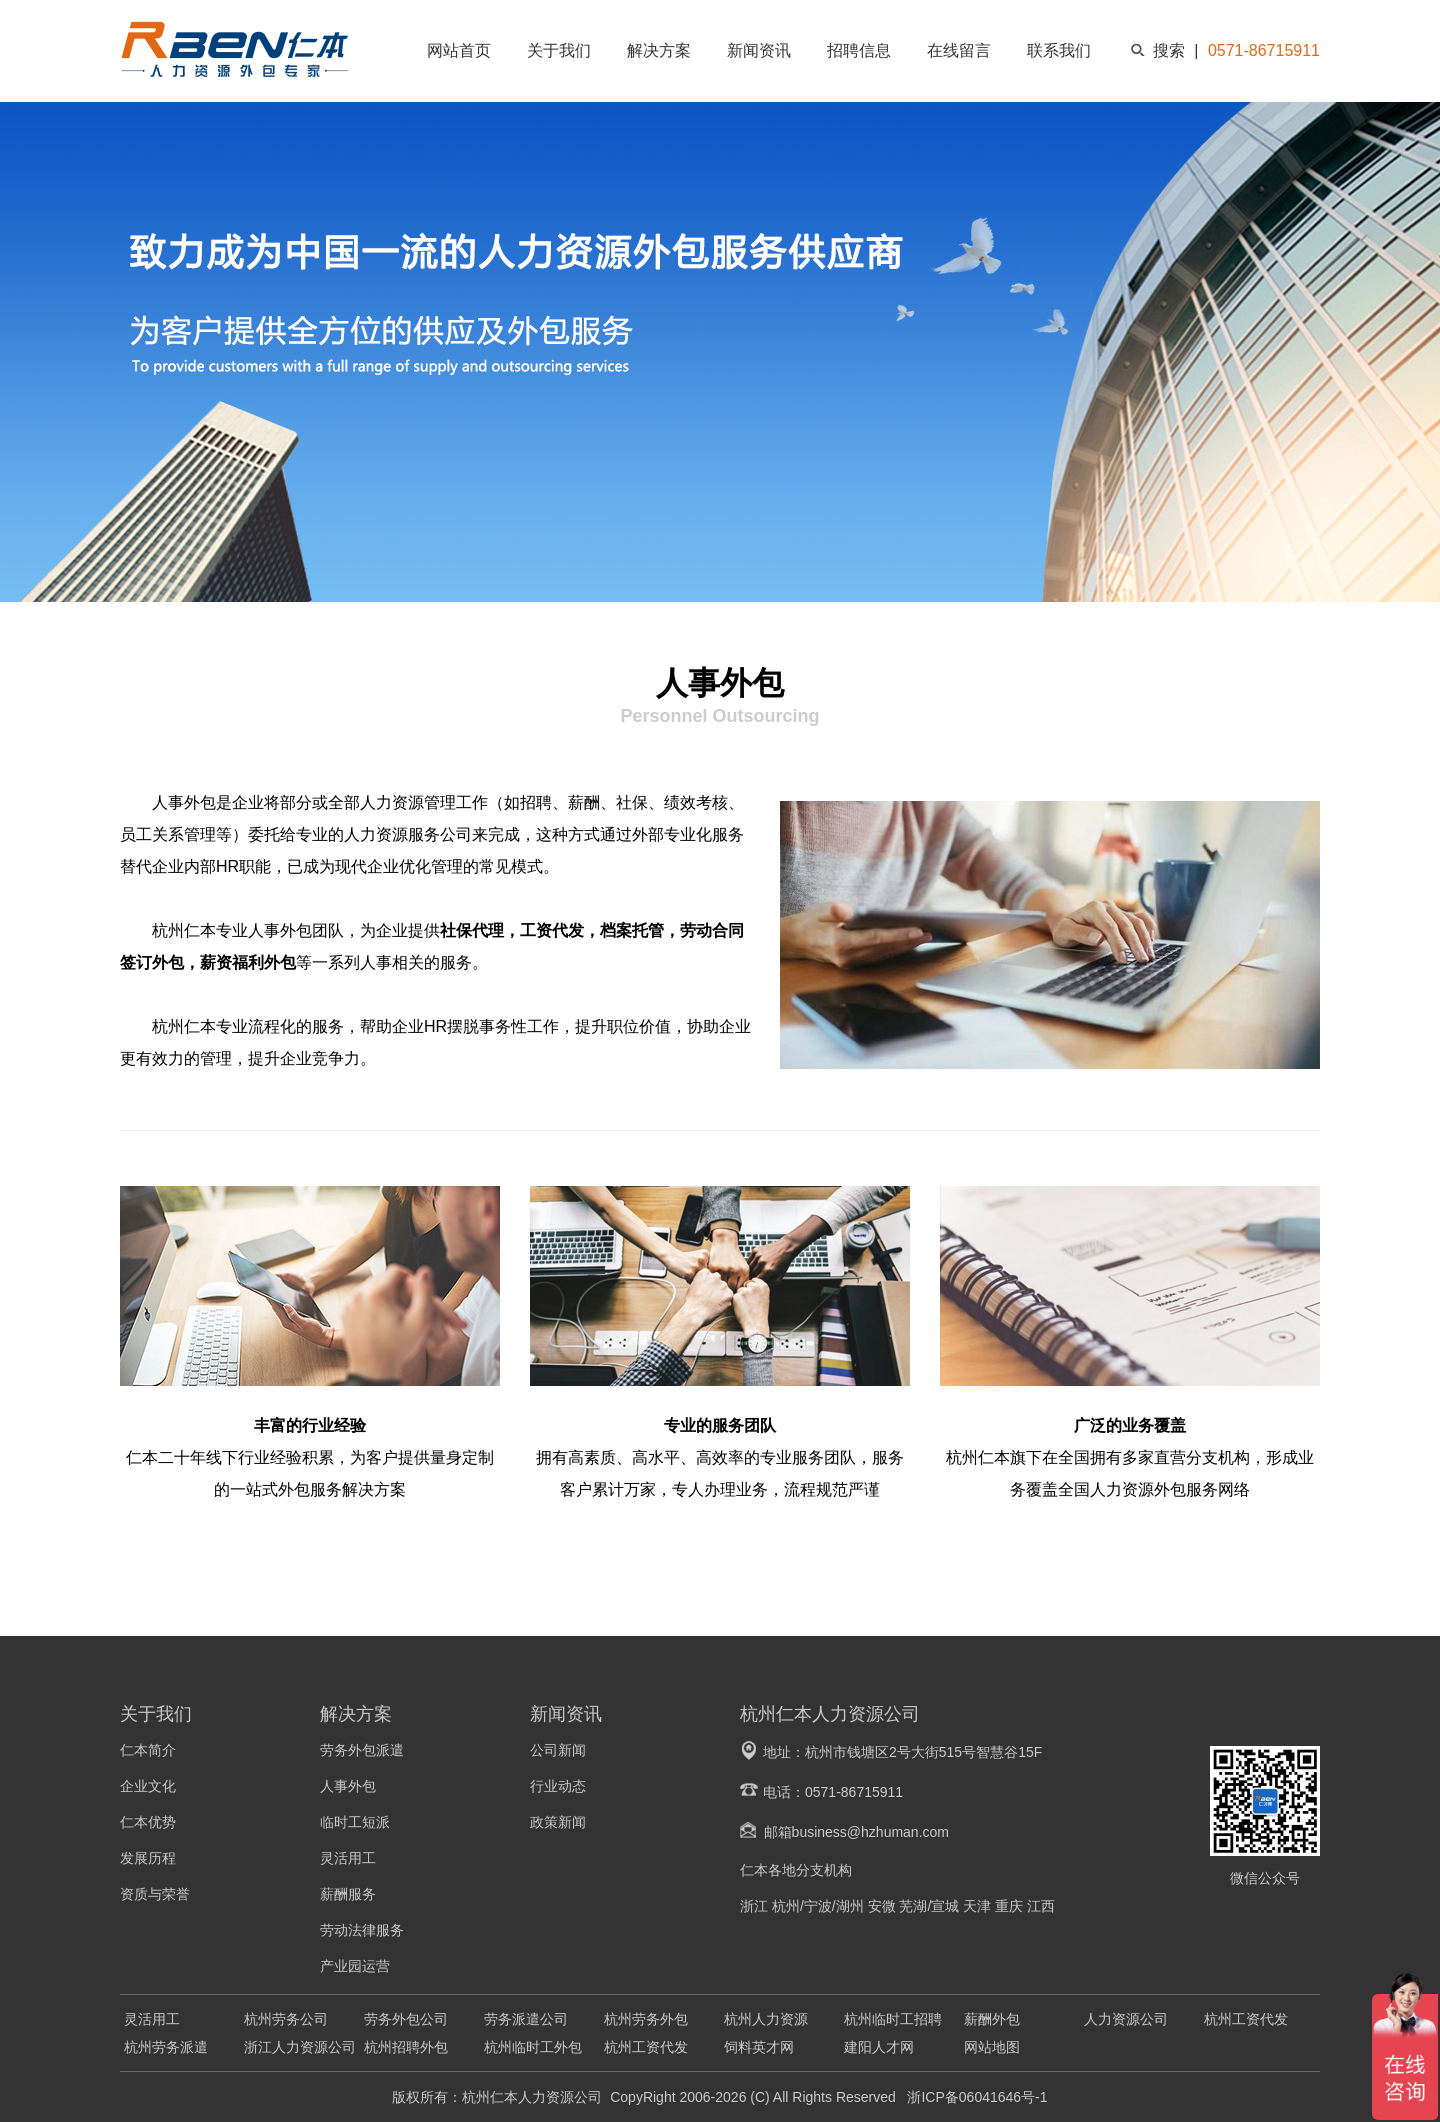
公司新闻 (558, 1750)
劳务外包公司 (406, 2019)
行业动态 (558, 1786)
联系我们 (1059, 50)
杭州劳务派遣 (166, 2047)
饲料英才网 (759, 2047)
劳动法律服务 (362, 1930)
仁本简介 (148, 1750)
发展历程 (148, 1858)
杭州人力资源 (766, 2019)
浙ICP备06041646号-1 (976, 2097)
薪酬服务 (348, 1894)
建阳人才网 (879, 2047)
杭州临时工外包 (533, 2047)
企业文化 (148, 1786)
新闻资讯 (759, 50)
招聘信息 (859, 50)
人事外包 (348, 1786)
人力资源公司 (1126, 2019)
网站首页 (459, 50)
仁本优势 (148, 1822)
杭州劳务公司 (286, 2019)
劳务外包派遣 (362, 1750)
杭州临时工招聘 (893, 2019)
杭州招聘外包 (406, 2047)
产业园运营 (355, 1966)
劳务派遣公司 (526, 2019)
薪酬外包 (992, 2019)
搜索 (1169, 50)
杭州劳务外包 (646, 2019)
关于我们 (559, 50)
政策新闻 (558, 1822)
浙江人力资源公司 (300, 2047)
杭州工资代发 (1246, 2019)
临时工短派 (355, 1822)
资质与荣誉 (155, 1894)
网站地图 (992, 2047)
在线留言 (959, 50)
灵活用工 (348, 1858)
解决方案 (659, 50)
